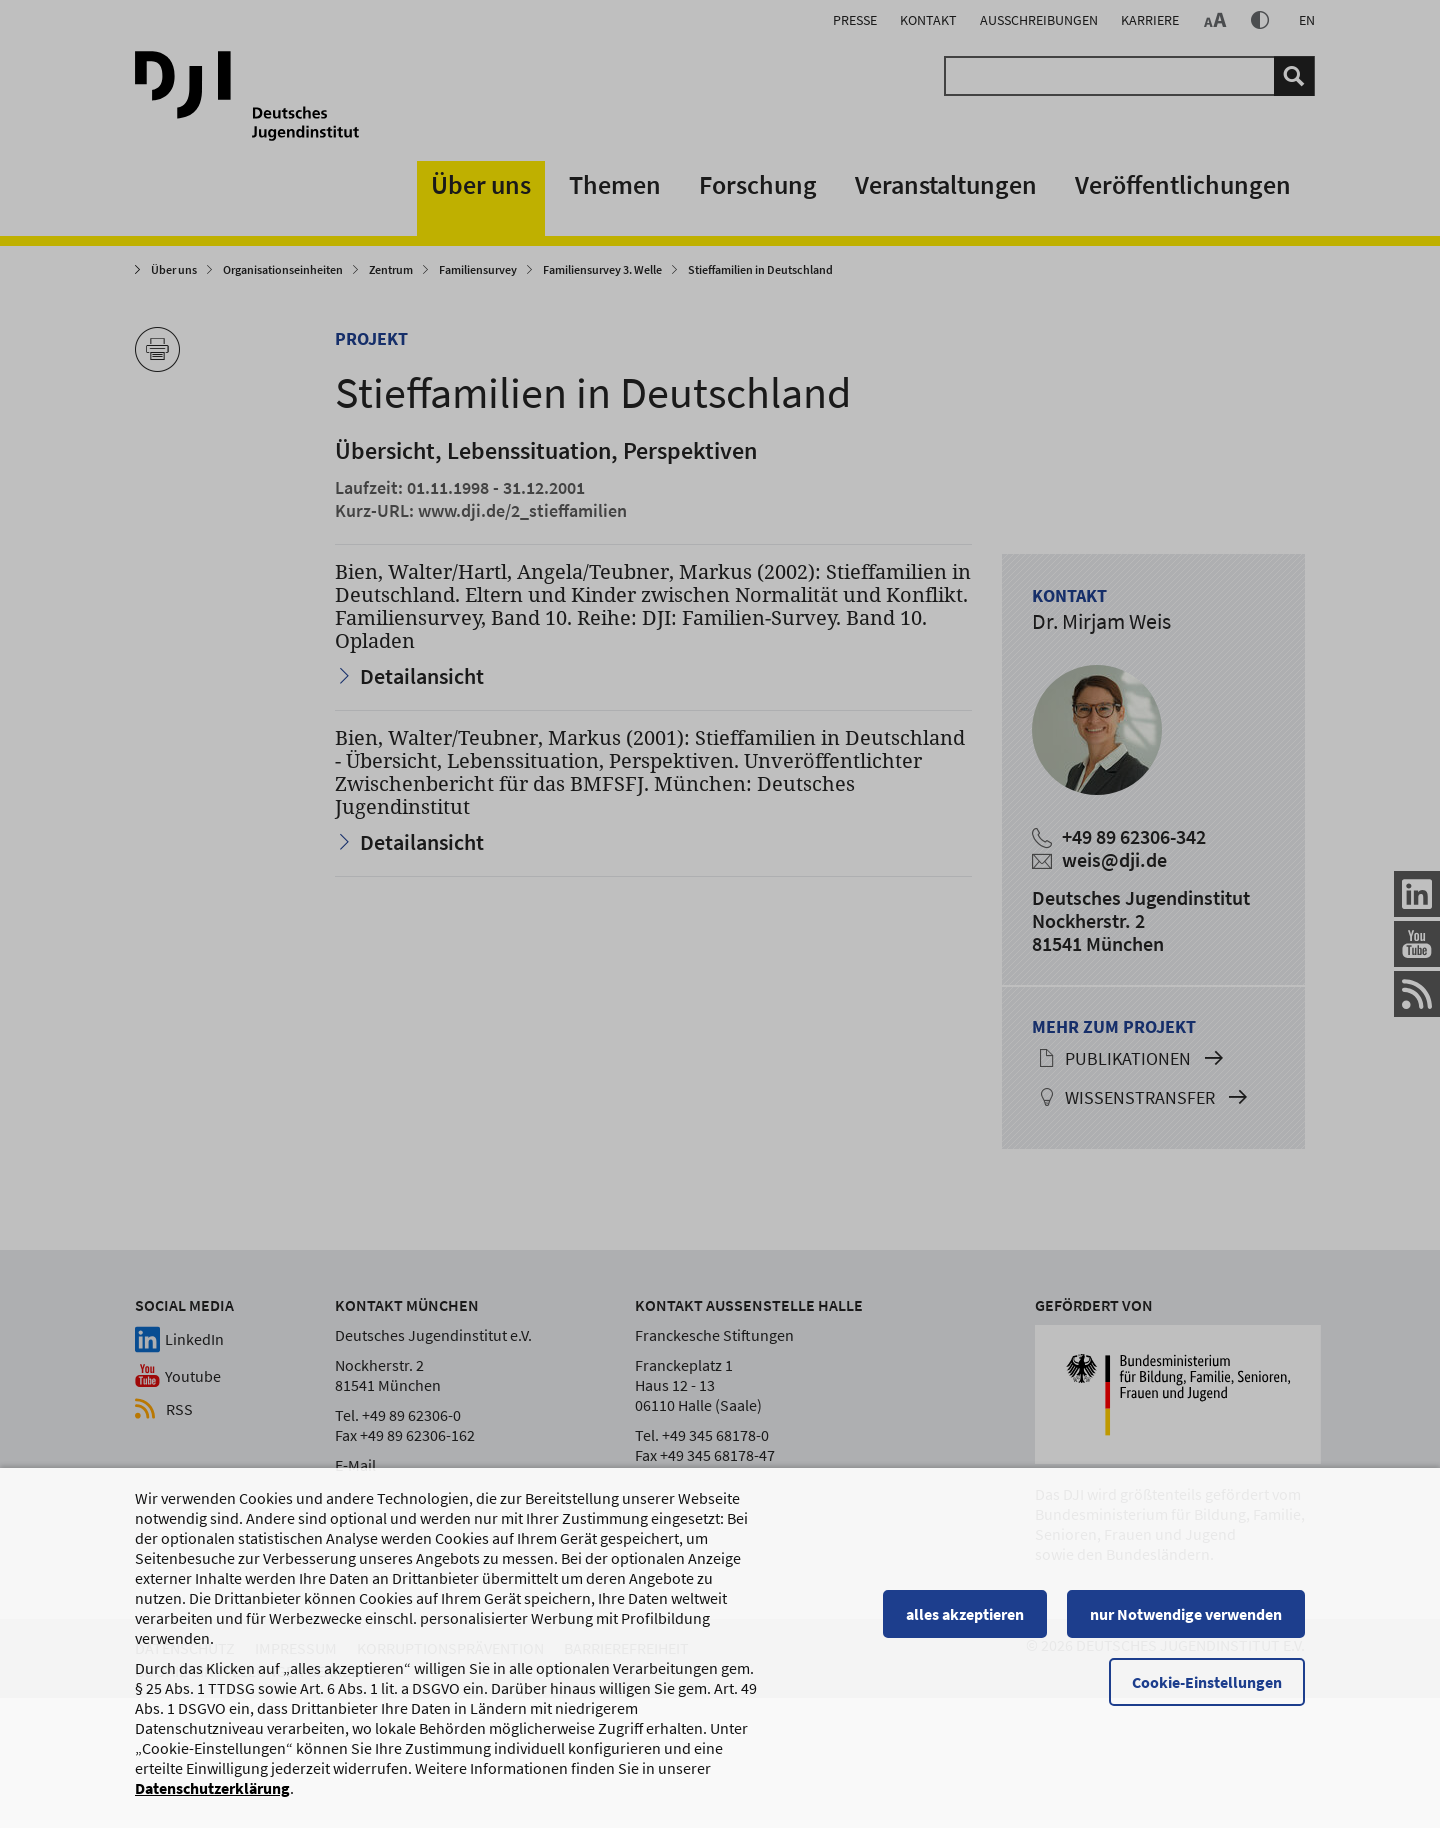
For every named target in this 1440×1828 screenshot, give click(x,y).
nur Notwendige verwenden (1186, 1623)
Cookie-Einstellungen (1207, 1691)
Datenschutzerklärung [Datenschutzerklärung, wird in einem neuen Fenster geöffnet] (212, 1797)
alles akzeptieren (965, 1623)
